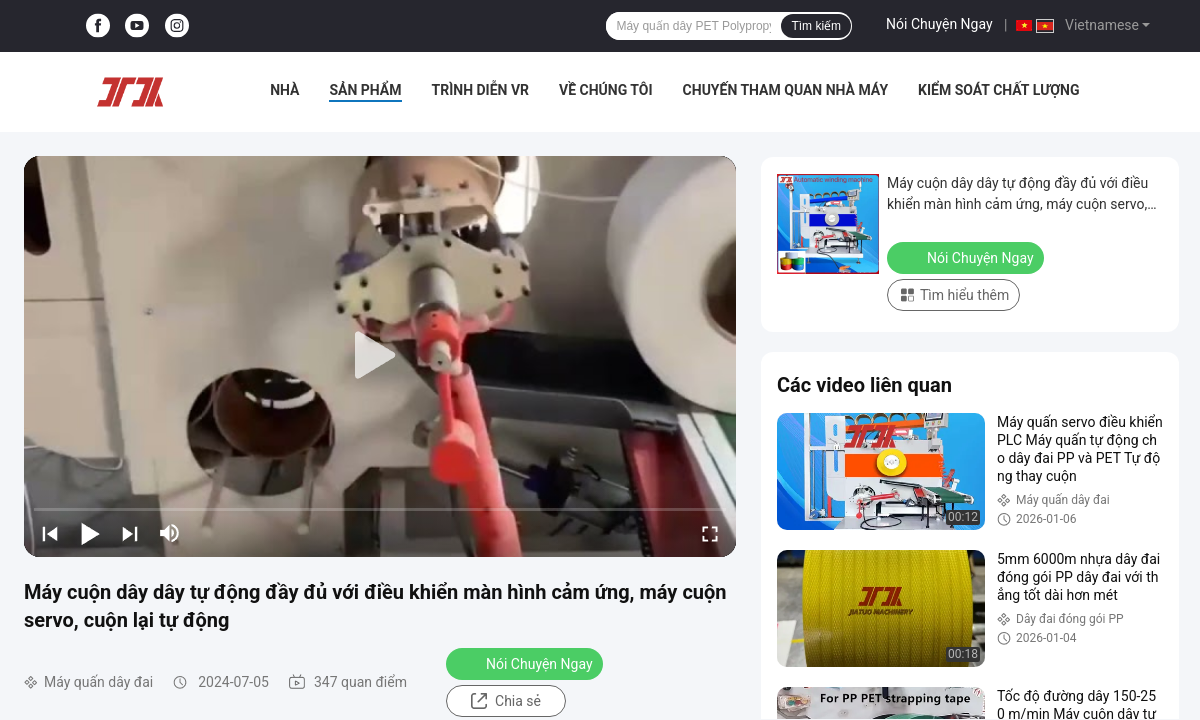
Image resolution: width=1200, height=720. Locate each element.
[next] (130, 533)
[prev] (50, 533)
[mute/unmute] (170, 533)
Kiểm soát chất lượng (998, 90)
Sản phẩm (365, 90)
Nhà (284, 90)
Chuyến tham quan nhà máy (785, 90)
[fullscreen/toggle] (710, 533)
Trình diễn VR (481, 90)
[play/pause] (90, 533)
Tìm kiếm (816, 26)
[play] (380, 356)
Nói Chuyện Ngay (939, 24)
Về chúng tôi (606, 90)
